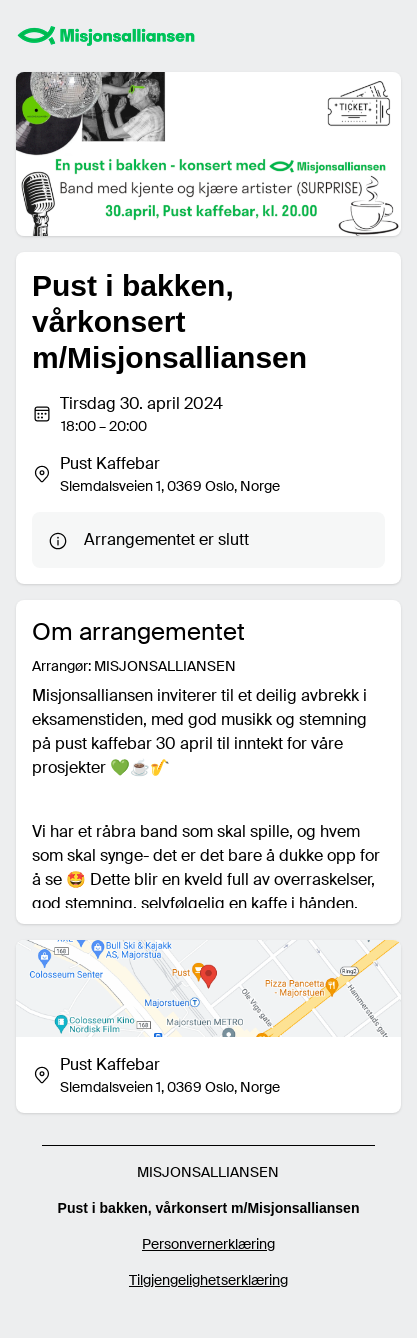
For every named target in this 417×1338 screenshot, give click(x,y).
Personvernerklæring (208, 1244)
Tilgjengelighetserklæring (208, 1280)
